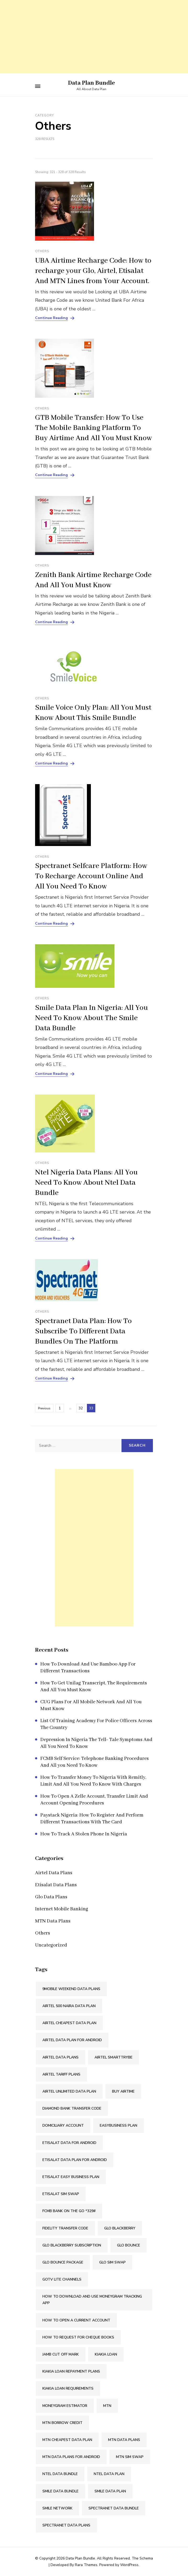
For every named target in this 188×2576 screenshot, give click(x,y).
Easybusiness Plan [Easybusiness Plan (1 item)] (118, 2125)
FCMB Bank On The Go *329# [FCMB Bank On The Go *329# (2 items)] (69, 2210)
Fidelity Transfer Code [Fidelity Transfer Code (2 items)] (65, 2228)
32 (81, 1407)
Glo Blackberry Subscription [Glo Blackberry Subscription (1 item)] (71, 2245)
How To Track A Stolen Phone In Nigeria (83, 1834)
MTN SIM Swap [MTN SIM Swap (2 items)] (129, 2456)
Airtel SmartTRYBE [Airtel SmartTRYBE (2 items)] (113, 2057)
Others (42, 251)
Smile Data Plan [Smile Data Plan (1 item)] (110, 2491)
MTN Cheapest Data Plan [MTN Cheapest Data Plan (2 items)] (67, 2439)
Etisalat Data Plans (56, 1885)
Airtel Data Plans (53, 1873)
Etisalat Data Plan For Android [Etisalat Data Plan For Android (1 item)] (74, 2159)
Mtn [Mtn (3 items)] (107, 2405)
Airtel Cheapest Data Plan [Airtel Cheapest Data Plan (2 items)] (69, 2022)
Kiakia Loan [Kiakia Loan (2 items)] (106, 2354)
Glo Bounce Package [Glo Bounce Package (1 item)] (62, 2262)
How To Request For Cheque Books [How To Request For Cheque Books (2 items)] (78, 2337)
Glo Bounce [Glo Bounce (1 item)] (128, 2245)
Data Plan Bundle (91, 83)
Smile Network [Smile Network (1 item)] (57, 2508)
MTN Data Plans (52, 1921)
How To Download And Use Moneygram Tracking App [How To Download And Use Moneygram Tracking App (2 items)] (92, 2299)
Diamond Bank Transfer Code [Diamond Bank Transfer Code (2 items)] (71, 2108)
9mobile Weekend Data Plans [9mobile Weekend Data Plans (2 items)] (71, 1988)
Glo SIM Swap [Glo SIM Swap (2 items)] (112, 2262)
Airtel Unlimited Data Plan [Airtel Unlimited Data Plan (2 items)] (69, 2091)
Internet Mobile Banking (61, 1909)
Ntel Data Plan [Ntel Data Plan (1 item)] (109, 2473)
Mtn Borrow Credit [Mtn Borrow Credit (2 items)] (62, 2422)
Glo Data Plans (51, 1897)
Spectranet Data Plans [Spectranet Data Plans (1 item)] (66, 2525)
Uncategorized (51, 1945)
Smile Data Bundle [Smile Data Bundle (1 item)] (60, 2491)
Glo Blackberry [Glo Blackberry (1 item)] (119, 2228)
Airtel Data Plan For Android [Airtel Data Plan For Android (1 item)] (72, 2040)
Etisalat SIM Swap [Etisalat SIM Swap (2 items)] (60, 2193)
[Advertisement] (94, 36)
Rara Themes (86, 2564)
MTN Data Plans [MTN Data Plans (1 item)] (124, 2439)
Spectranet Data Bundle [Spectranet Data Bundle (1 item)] (114, 2508)
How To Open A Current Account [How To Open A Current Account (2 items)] (76, 2320)
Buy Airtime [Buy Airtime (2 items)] (123, 2091)
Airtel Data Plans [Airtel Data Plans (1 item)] (60, 2057)
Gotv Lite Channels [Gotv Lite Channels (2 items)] (61, 2279)
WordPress (129, 2564)
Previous (44, 1408)
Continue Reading (51, 318)
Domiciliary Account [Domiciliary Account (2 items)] (63, 2125)
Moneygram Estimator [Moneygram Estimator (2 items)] (64, 2405)
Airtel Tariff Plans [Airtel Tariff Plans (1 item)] (61, 2074)
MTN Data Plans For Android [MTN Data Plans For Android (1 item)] (71, 2456)
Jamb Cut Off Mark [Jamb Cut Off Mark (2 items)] (60, 2354)
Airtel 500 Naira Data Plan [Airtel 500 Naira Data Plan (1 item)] (69, 2005)
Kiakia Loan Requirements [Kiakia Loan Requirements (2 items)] (67, 2388)
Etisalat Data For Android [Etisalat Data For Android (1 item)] (69, 2142)
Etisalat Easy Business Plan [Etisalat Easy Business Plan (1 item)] (70, 2176)
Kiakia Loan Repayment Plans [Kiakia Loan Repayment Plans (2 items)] (71, 2371)
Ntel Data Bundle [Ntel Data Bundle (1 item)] (60, 2473)
